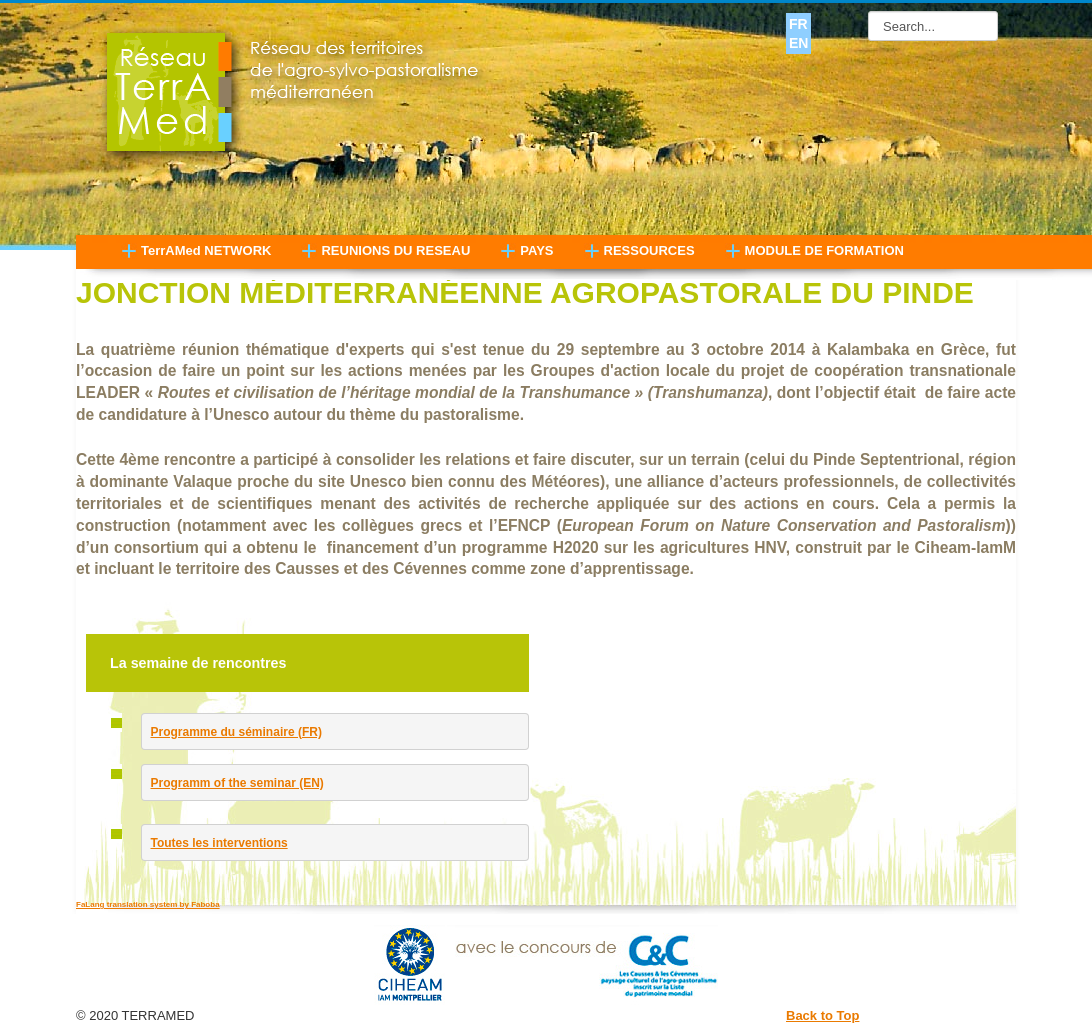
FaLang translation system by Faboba (148, 904)
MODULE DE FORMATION (824, 250)
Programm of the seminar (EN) (237, 783)
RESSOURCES (649, 250)
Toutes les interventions (219, 843)
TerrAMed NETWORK (206, 250)
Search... (868, 11)
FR (798, 24)
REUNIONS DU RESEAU (395, 250)
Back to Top (822, 1015)
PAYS (536, 250)
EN (798, 43)
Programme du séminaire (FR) (236, 732)
